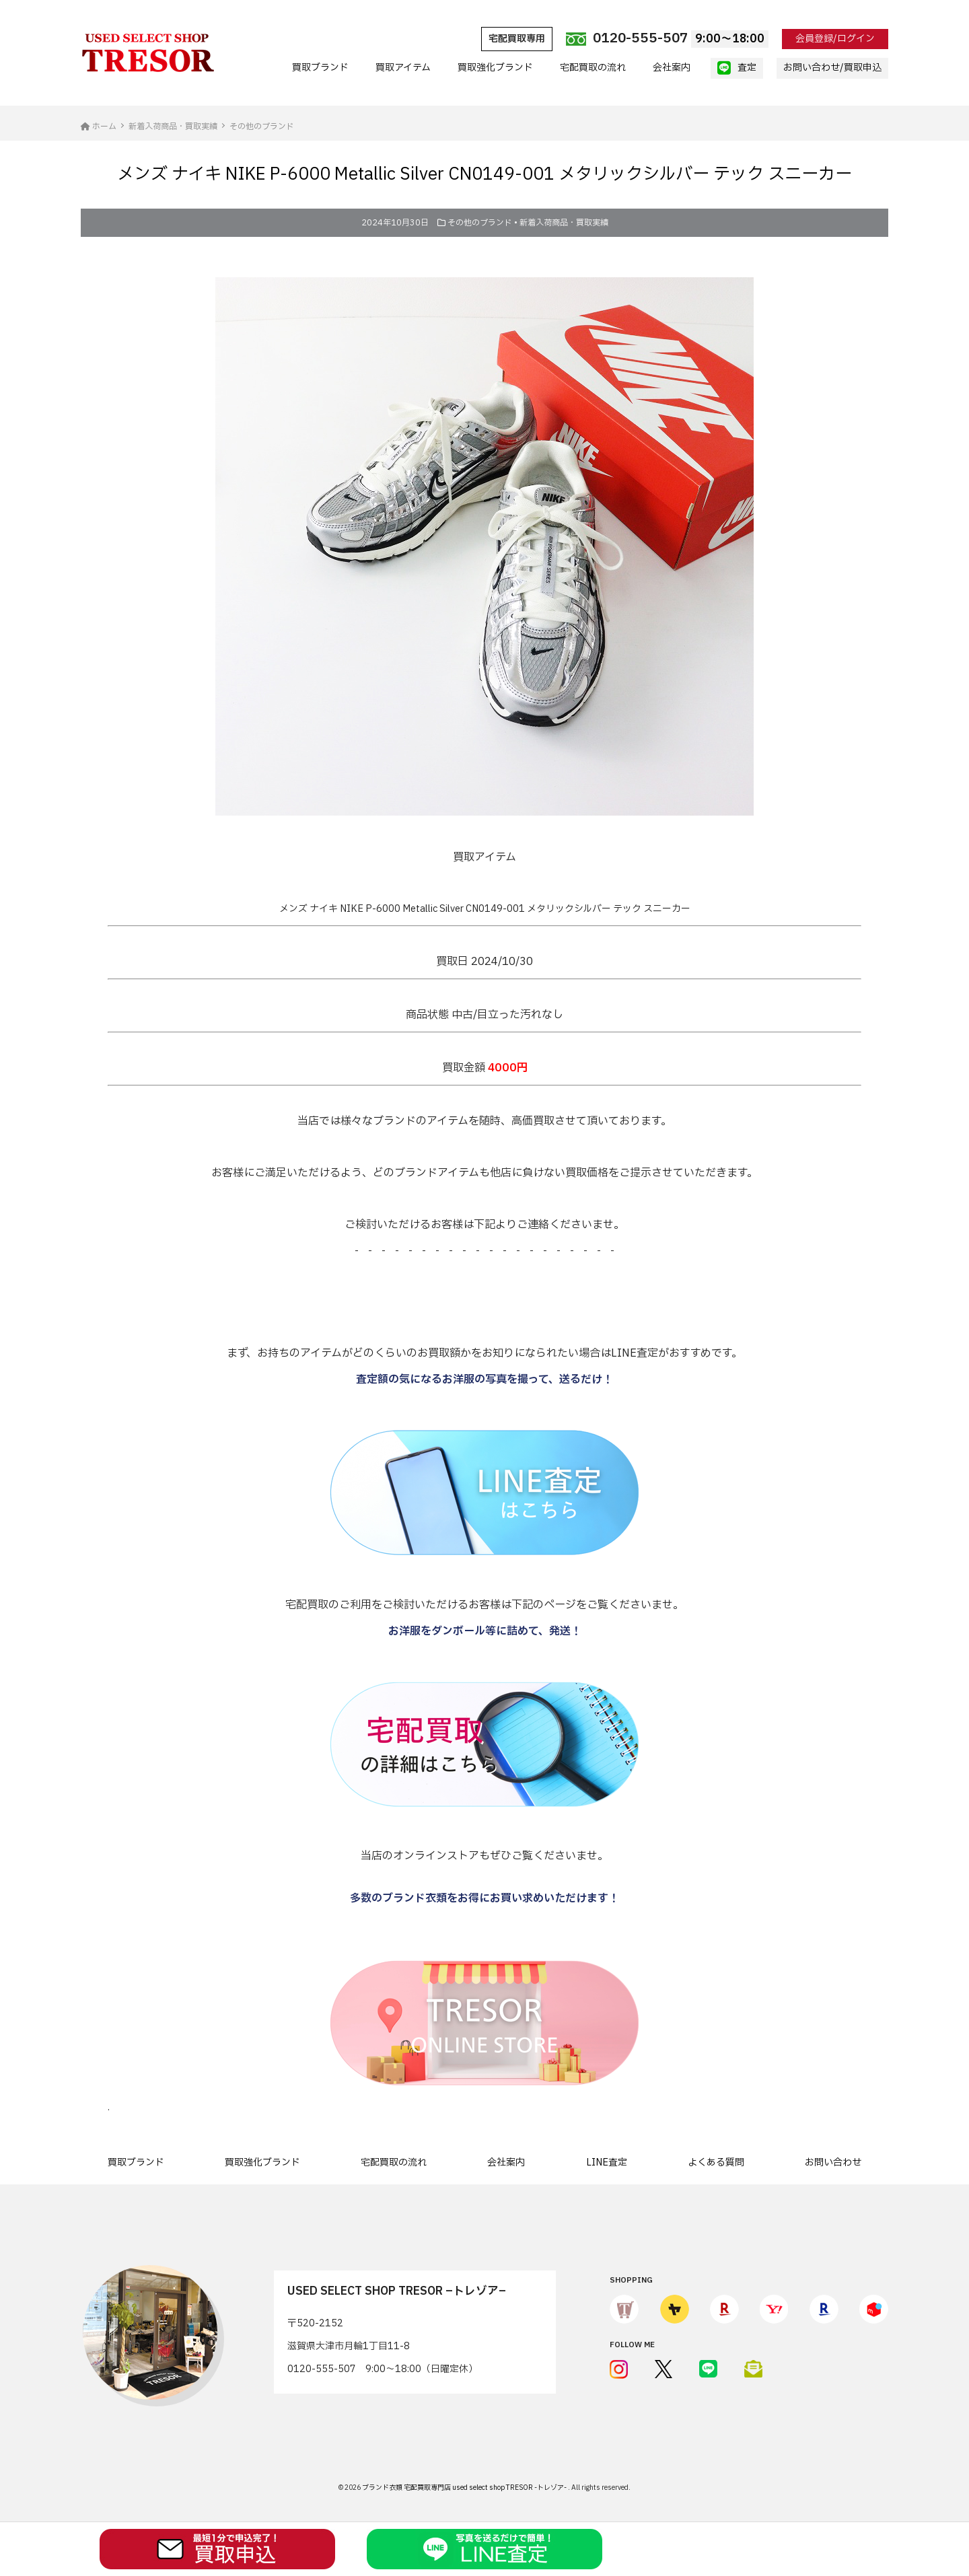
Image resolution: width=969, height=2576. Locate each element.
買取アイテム (403, 68)
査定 (736, 68)
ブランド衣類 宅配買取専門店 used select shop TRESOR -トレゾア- (465, 2487)
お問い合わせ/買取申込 (832, 68)
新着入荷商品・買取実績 (563, 223)
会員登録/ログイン (835, 39)
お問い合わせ (833, 2162)
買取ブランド (320, 68)
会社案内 (671, 68)
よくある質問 (716, 2162)
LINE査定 (606, 2162)
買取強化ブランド (495, 68)
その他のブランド (479, 223)
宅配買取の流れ (593, 68)
